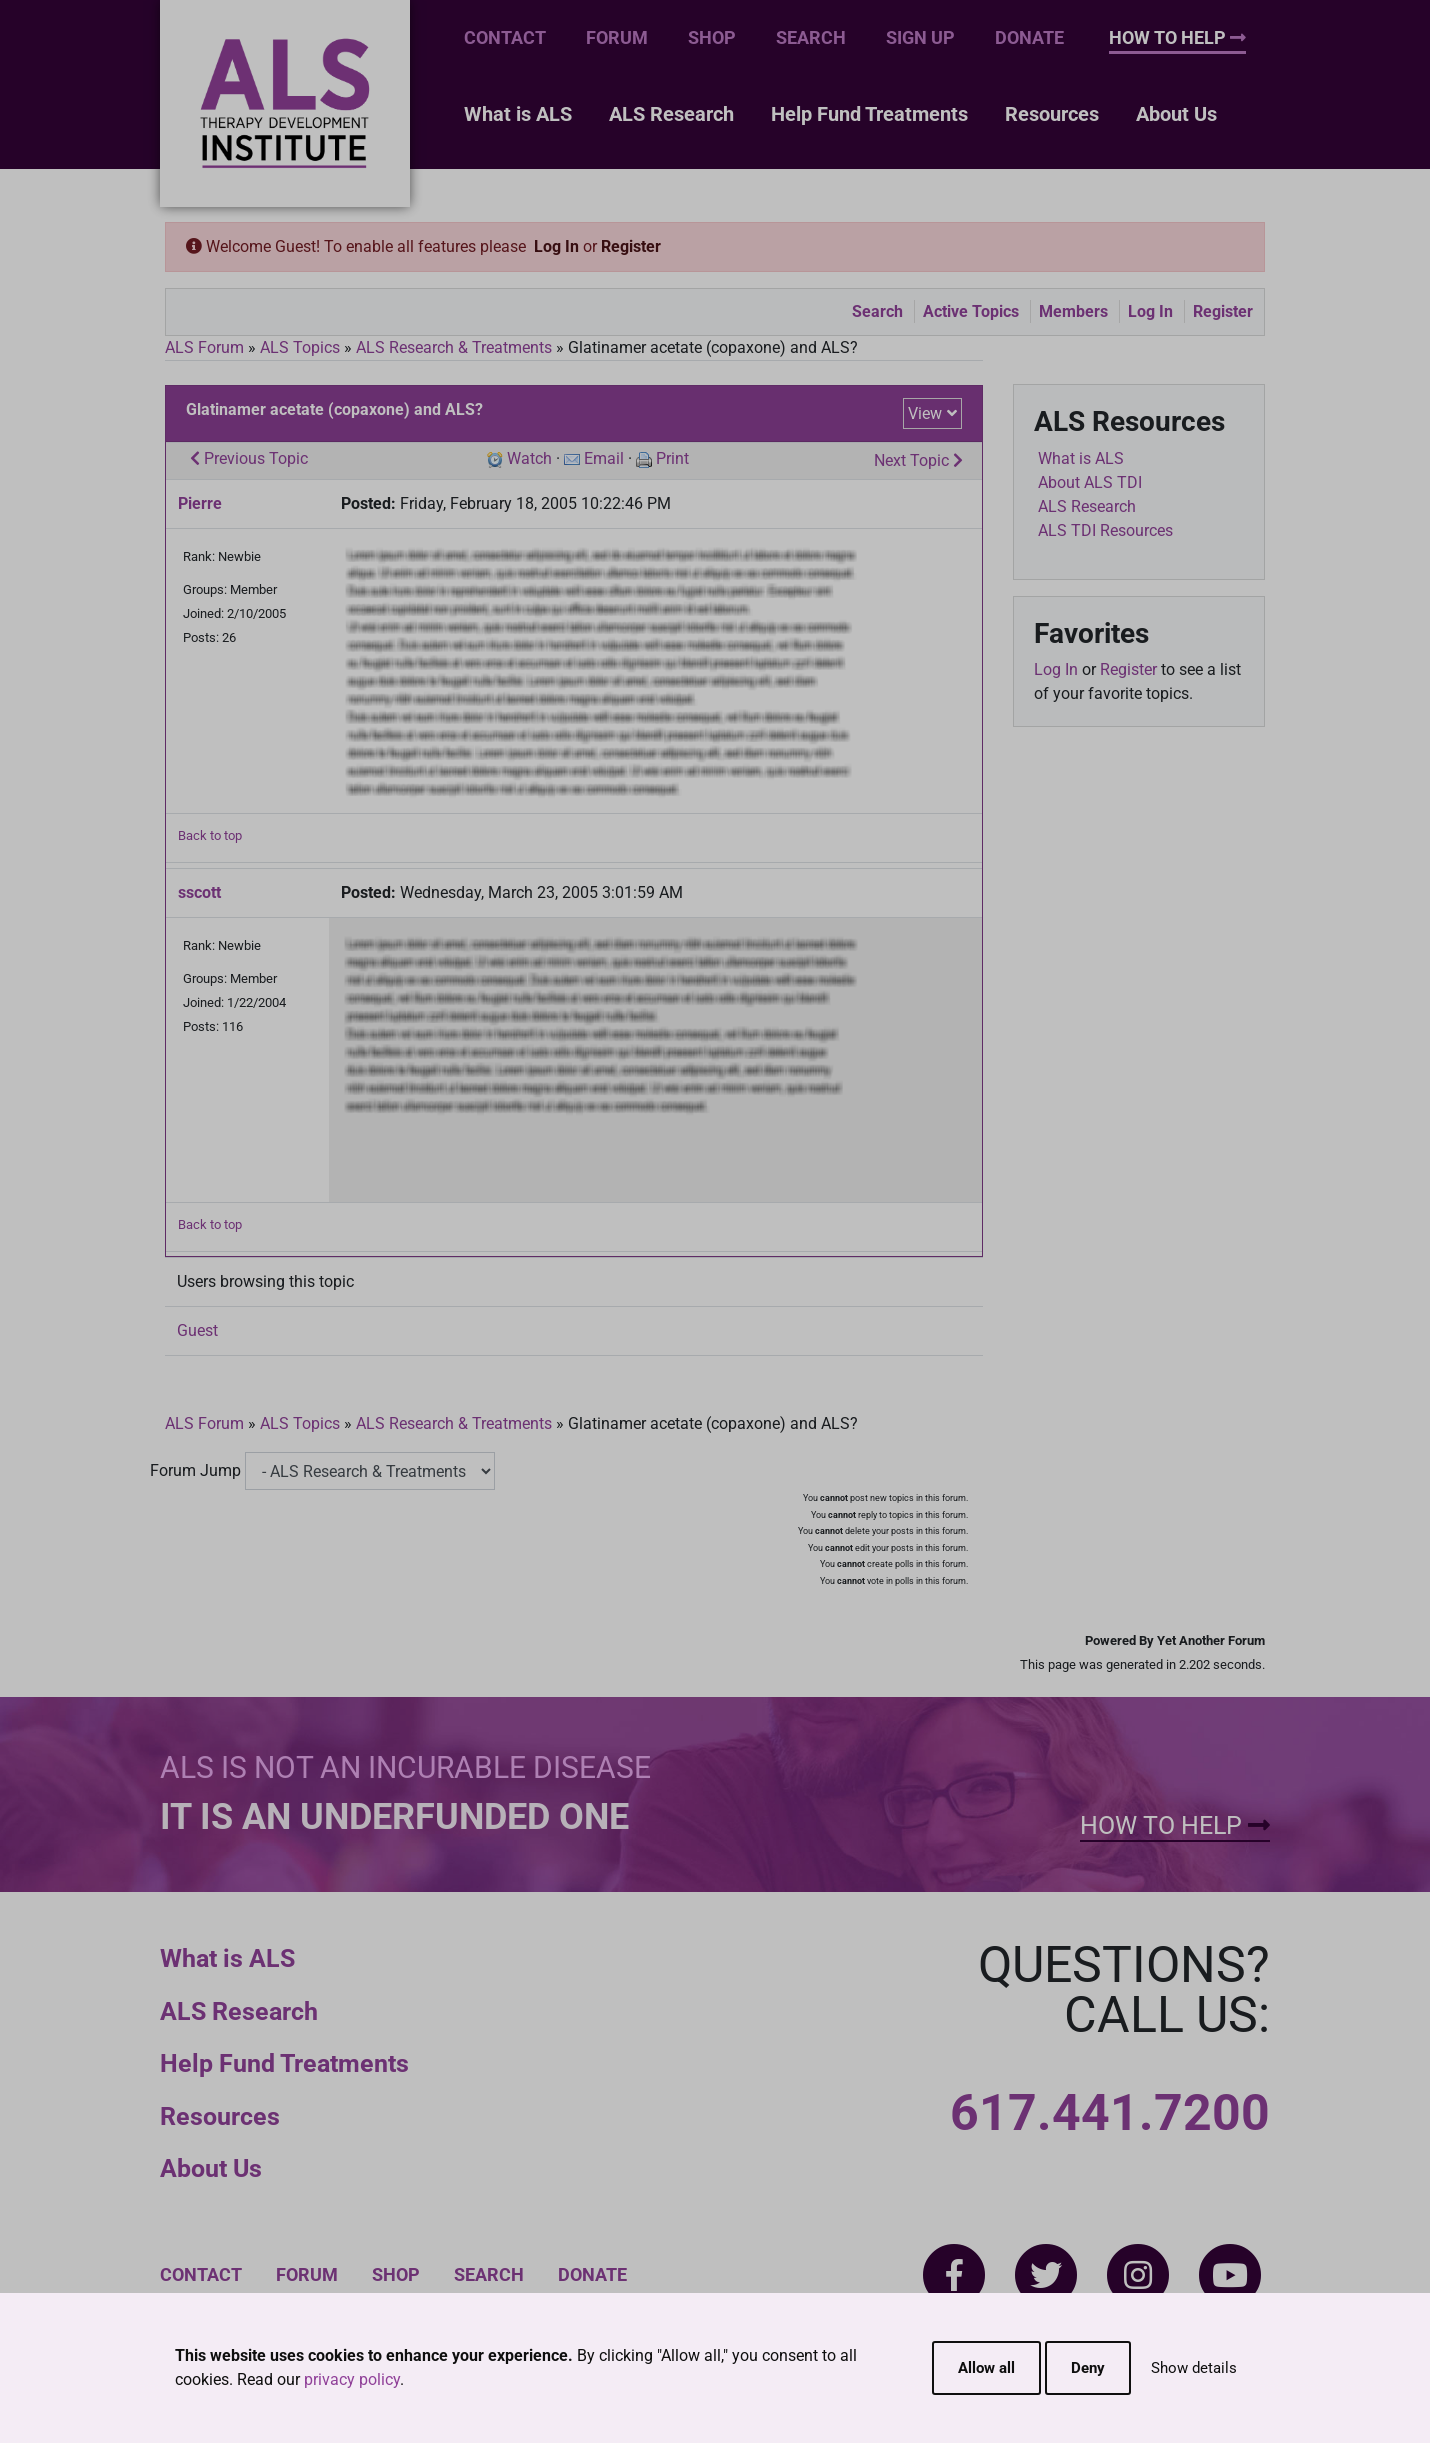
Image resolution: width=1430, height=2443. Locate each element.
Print (672, 458)
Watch (529, 458)
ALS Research (671, 114)
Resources (1052, 114)
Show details (1194, 2368)
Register (631, 246)
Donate (1029, 37)
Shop (712, 37)
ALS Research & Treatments (454, 347)
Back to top (210, 835)
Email (604, 458)
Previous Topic (249, 458)
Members (1073, 311)
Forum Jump (195, 1470)
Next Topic (918, 460)
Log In (556, 246)
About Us (1176, 114)
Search (811, 37)
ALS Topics (300, 347)
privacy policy (352, 2379)
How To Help (1177, 37)
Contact (505, 37)
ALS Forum (206, 347)
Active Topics (971, 311)
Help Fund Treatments (869, 114)
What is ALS (518, 114)
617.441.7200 (1110, 2113)
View (925, 413)
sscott (199, 892)
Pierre (200, 503)
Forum (617, 37)
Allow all (986, 2368)
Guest (197, 1330)
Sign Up (920, 37)
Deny (1088, 2368)
